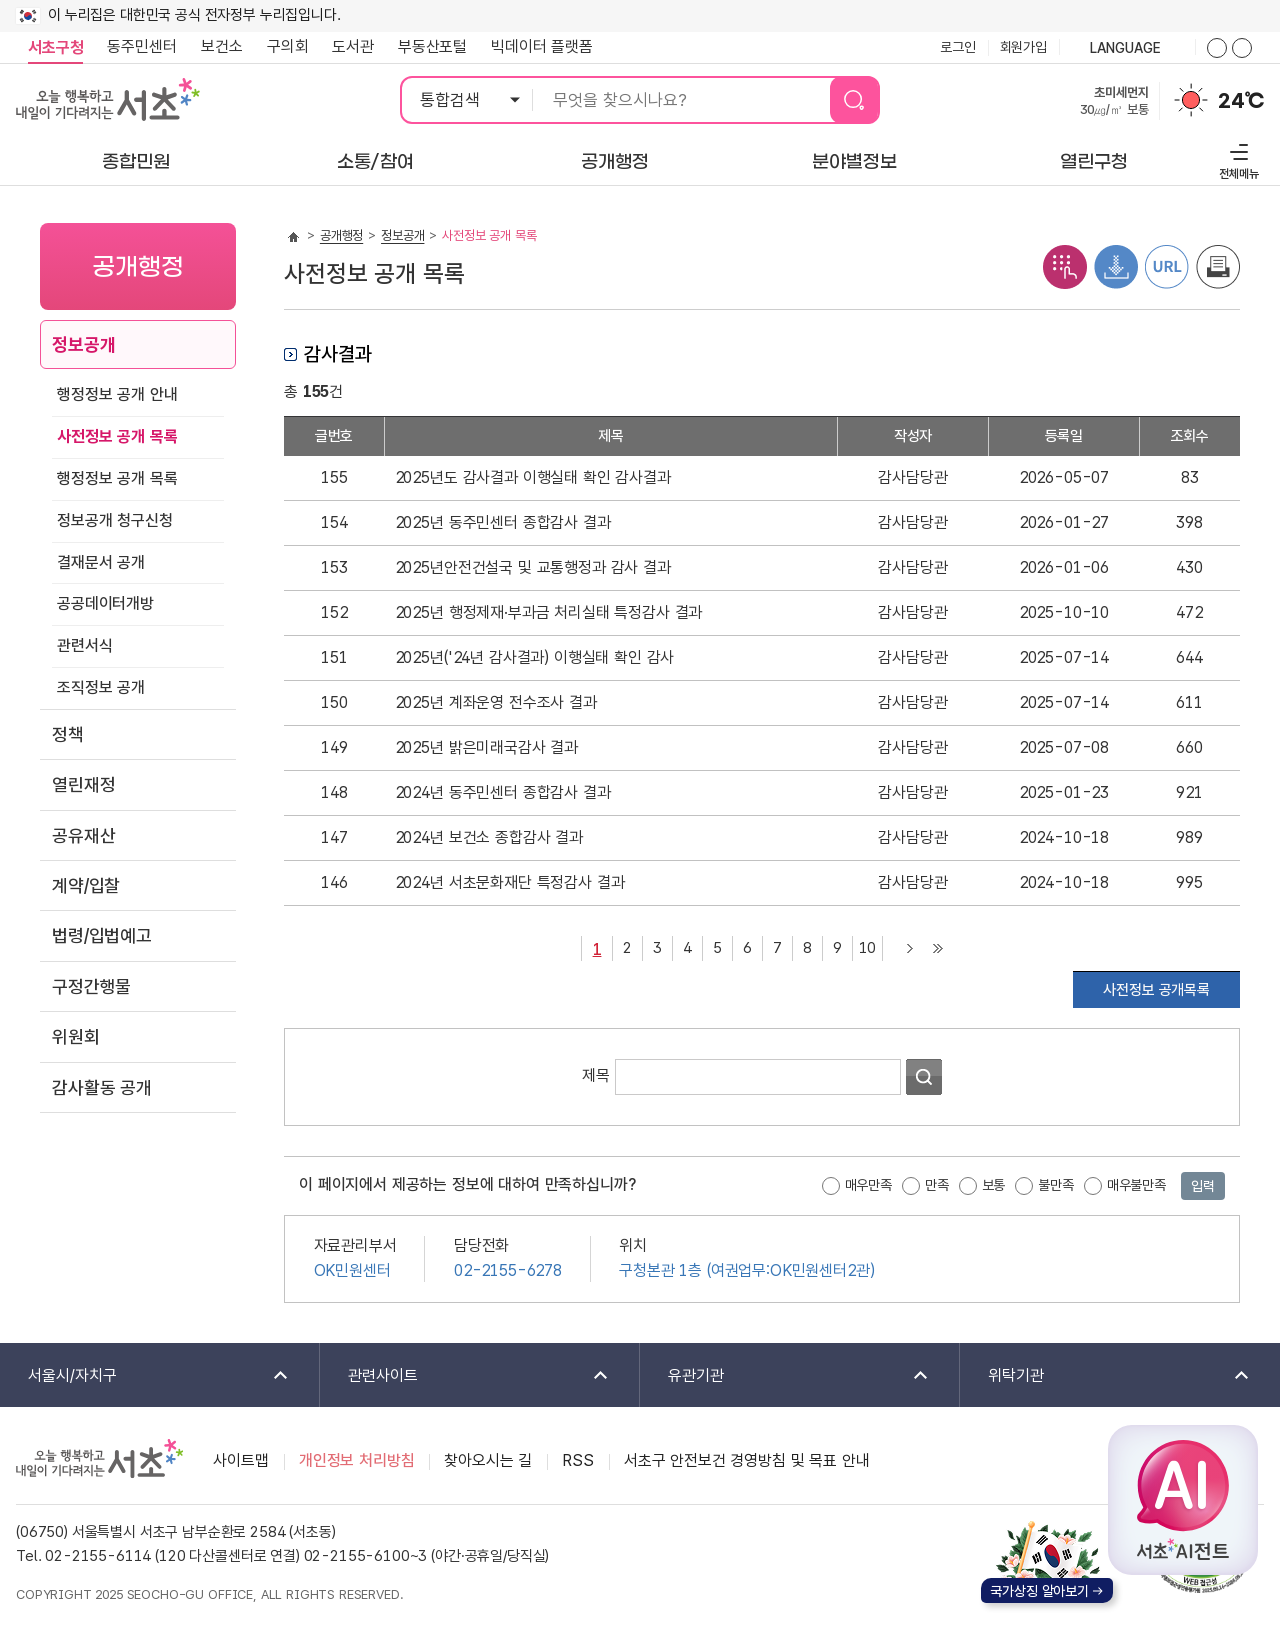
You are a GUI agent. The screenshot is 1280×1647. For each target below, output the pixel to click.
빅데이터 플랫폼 (542, 46)
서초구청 (55, 47)
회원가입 (1023, 47)
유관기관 (785, 1376)
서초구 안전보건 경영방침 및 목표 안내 (747, 1460)
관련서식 (84, 645)
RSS (578, 1460)
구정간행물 (91, 986)
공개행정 (341, 235)
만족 (937, 1185)
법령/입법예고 (102, 935)
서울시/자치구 (145, 1376)
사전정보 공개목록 (1156, 990)
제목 (596, 1075)
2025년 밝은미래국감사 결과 (486, 747)
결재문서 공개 (101, 562)
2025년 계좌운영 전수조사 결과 (496, 702)
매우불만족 (1136, 1185)
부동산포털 (432, 46)
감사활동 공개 (102, 1087)
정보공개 (83, 344)
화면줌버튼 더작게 (1242, 48)
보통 (994, 1185)
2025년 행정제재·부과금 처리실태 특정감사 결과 (549, 612)
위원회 (76, 1036)
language (1127, 49)
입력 (1203, 1186)
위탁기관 (1106, 1376)
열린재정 (83, 784)
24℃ (1241, 101)
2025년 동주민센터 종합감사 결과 (503, 522)
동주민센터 (136, 47)
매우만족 (868, 1185)
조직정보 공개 (101, 687)
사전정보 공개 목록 (117, 436)
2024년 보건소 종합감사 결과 (489, 837)
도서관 (353, 46)
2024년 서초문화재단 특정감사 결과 (510, 882)
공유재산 (83, 835)
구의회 (288, 46)
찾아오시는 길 (488, 1460)
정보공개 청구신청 (115, 520)
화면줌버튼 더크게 (1217, 48)
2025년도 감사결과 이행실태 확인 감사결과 (533, 477)
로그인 (958, 47)
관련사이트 (465, 1376)
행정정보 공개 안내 (117, 394)
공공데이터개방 (105, 603)
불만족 (1056, 1185)
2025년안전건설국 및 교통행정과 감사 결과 (533, 567)
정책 (68, 734)
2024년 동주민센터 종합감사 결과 (503, 792)
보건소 (222, 46)
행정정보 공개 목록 (117, 478)
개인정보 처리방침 (357, 1460)
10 (864, 946)
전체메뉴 (1236, 158)
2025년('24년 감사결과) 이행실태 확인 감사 (535, 657)
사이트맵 (240, 1460)
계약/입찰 (86, 885)
